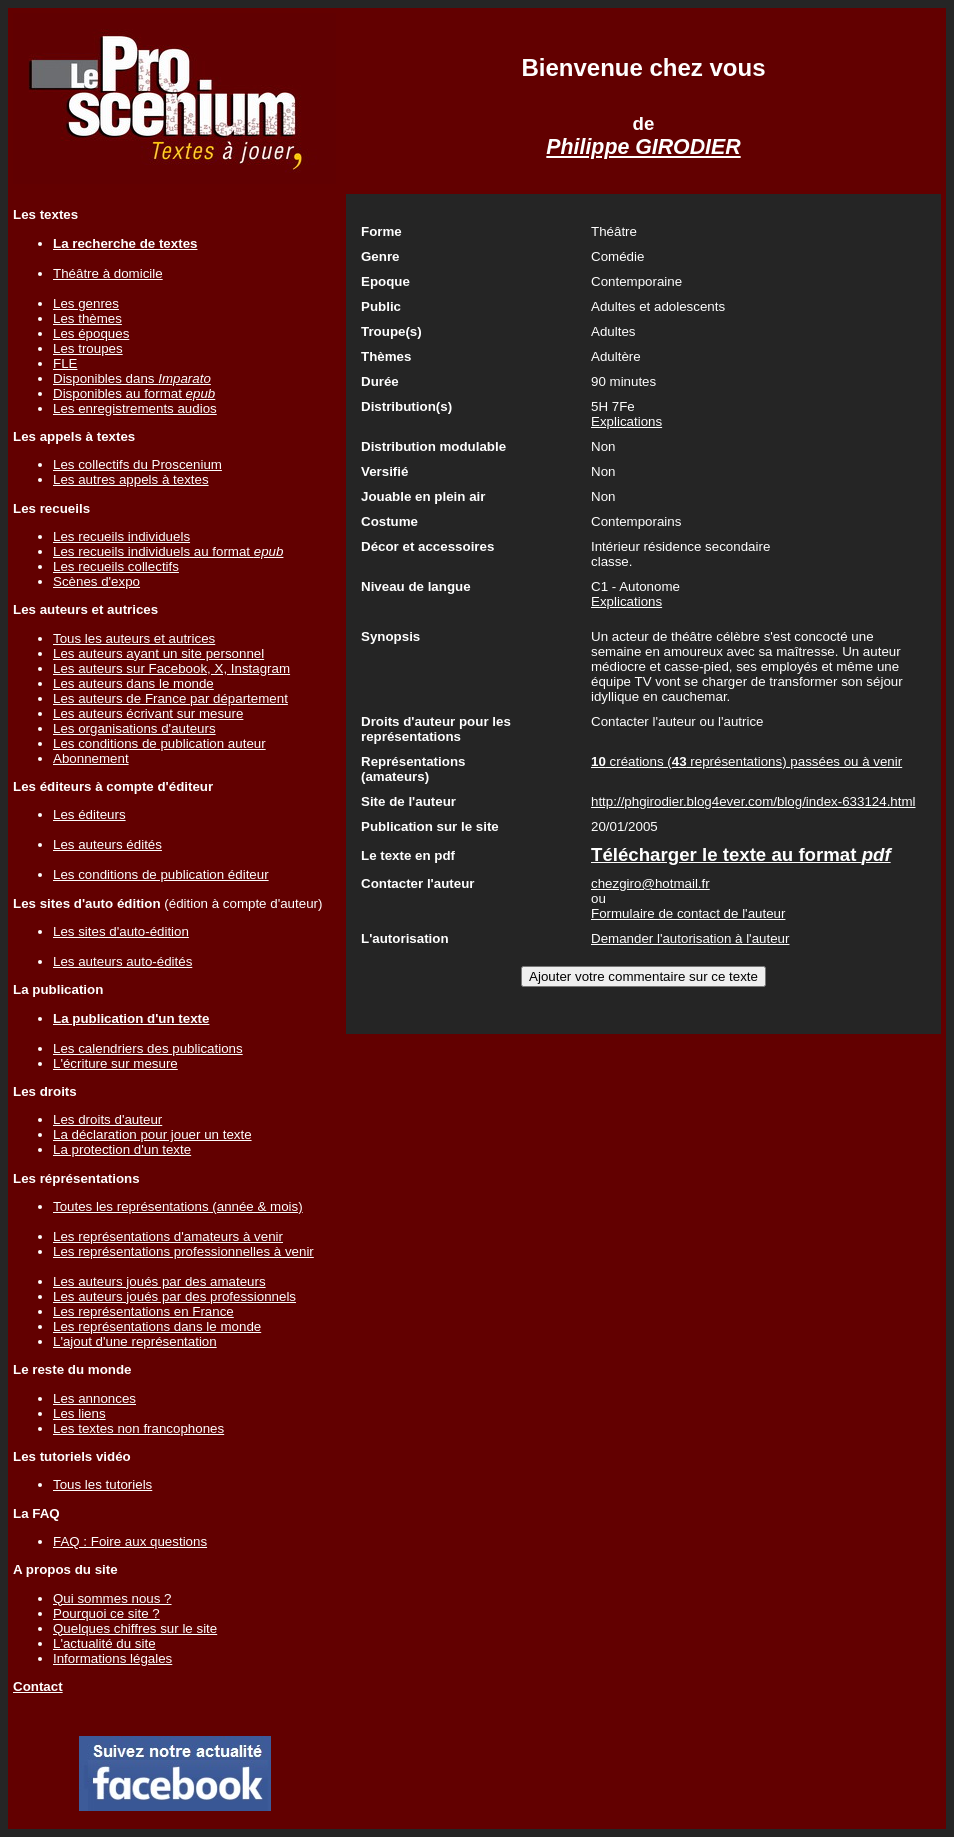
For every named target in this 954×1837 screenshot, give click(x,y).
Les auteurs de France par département (170, 698)
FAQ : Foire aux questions (130, 1541)
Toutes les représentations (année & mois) (178, 1206)
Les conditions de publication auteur (159, 743)
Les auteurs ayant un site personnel (158, 653)
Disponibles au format (134, 393)
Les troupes (88, 348)
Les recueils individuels (121, 536)
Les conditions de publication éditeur (161, 874)
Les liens (79, 1413)
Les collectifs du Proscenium (137, 464)
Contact (38, 1686)
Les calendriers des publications (148, 1048)
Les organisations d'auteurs (134, 728)
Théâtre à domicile (108, 273)
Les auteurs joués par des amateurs (159, 1281)
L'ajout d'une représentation (135, 1341)
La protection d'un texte (122, 1149)
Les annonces (94, 1398)
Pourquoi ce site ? (106, 1613)
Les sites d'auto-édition (121, 931)
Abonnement (91, 758)
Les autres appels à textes (131, 479)
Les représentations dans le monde (157, 1326)
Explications (626, 421)
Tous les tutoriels (102, 1484)
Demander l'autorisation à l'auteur (690, 938)
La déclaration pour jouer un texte (152, 1134)
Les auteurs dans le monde (133, 683)
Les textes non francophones (138, 1428)
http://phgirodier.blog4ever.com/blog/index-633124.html (753, 801)
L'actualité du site (104, 1643)
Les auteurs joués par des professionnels (174, 1296)
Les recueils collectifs (116, 566)
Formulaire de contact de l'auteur (688, 913)
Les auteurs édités (107, 844)
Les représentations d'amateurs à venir (168, 1236)
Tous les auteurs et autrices (134, 638)
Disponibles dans (132, 378)
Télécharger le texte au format (741, 854)
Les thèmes (87, 318)
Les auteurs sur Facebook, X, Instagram (171, 668)
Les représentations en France (143, 1311)
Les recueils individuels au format (168, 551)
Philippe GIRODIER (643, 147)
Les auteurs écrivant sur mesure (148, 713)
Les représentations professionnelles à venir (183, 1251)
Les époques (91, 333)
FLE (65, 363)
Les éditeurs (89, 814)
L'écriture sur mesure (115, 1063)
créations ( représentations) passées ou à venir (746, 761)
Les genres (86, 303)
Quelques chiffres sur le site (135, 1628)
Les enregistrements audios (135, 408)
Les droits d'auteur (107, 1119)
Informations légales (112, 1658)
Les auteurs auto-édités (122, 961)
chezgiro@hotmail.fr (650, 883)
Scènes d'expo (96, 581)
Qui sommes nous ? (112, 1598)
